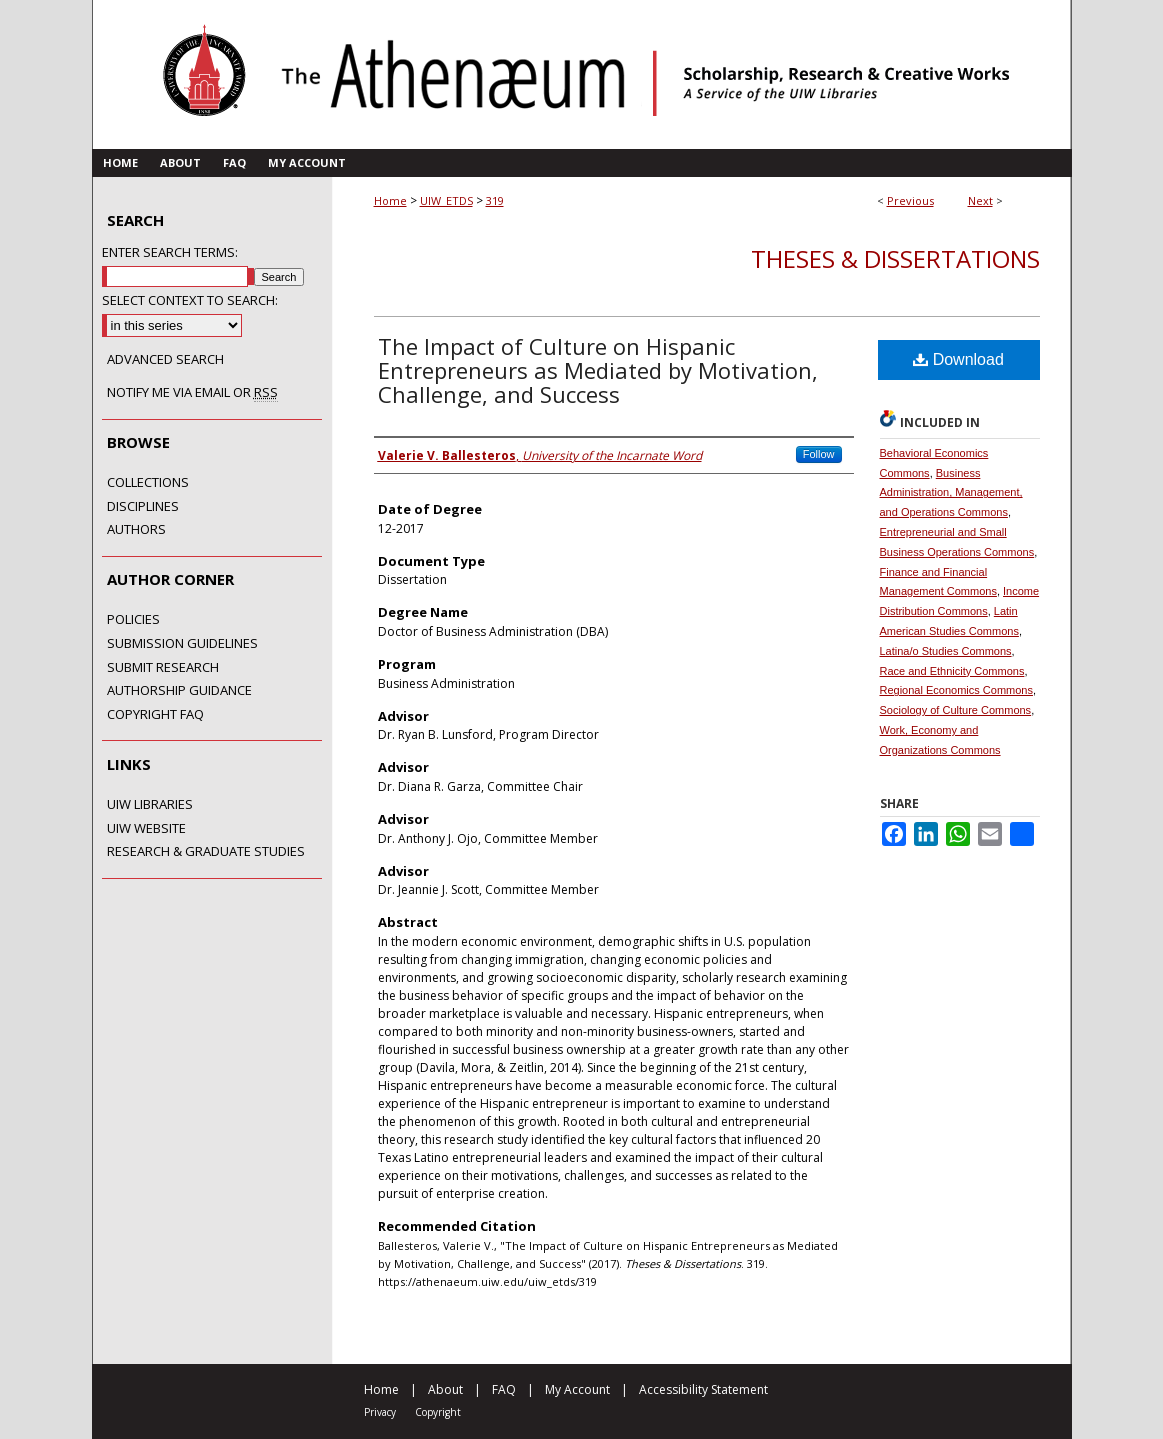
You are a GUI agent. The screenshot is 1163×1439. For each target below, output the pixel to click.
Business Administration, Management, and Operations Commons (951, 493)
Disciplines (143, 507)
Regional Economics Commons (956, 690)
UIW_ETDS (446, 200)
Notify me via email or (192, 393)
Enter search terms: (170, 252)
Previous (910, 200)
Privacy (380, 1412)
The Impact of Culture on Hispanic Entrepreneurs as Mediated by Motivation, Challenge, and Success (598, 370)
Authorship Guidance (179, 691)
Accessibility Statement (703, 1389)
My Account (577, 1389)
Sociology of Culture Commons (956, 710)
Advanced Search (165, 359)
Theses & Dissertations (895, 258)
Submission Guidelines (182, 644)
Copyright (438, 1412)
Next (980, 200)
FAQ (504, 1389)
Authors (136, 530)
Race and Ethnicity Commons (952, 671)
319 (495, 200)
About (445, 1389)
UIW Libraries (150, 805)
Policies (133, 620)
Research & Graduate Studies (206, 852)
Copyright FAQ (155, 715)
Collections (148, 483)
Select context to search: (190, 300)
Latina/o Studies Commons (946, 651)
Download (958, 359)
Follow (819, 454)
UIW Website (146, 829)
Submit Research (163, 668)
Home (390, 200)
